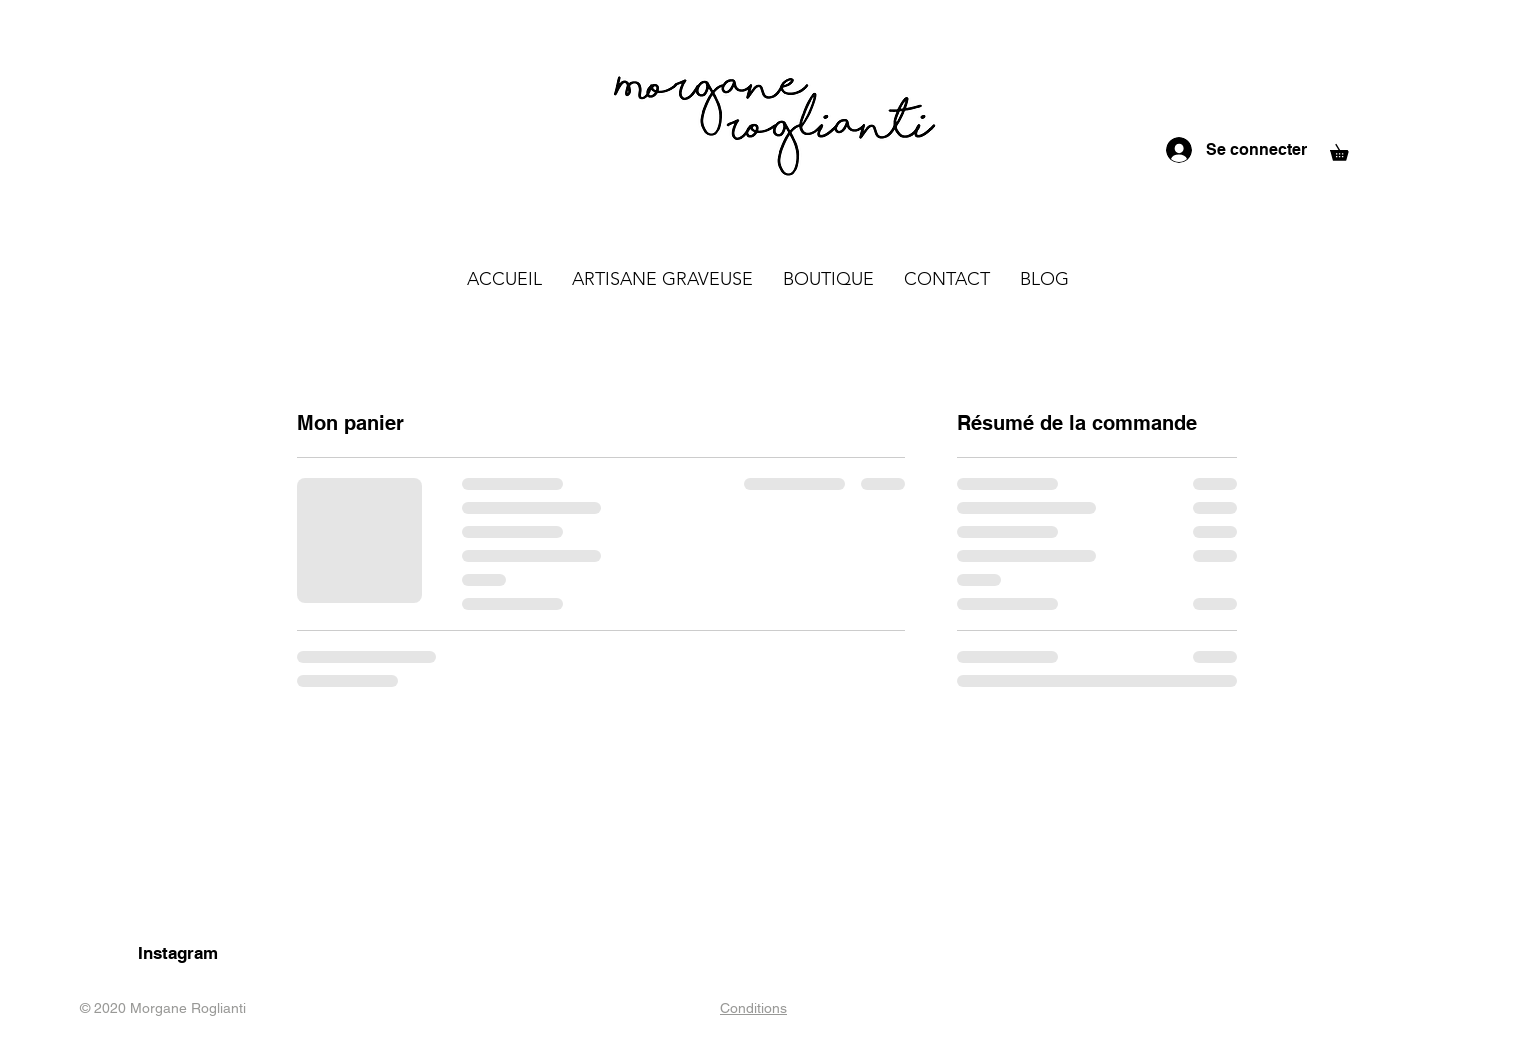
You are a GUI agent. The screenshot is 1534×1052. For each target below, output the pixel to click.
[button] (1347, 149)
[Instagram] (177, 954)
